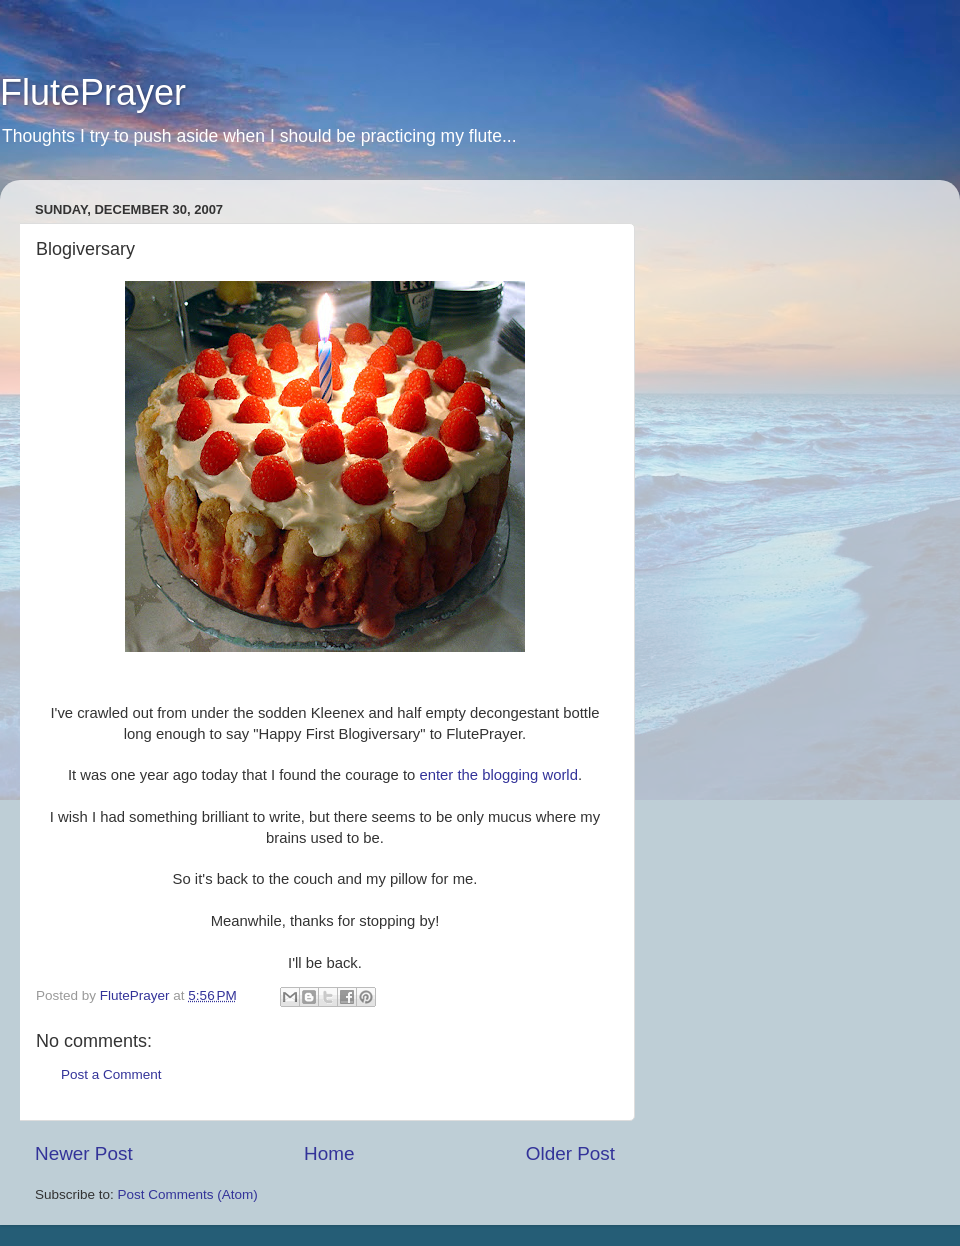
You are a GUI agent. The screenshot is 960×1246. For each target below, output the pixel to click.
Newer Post (84, 1153)
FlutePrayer (93, 92)
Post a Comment (111, 1074)
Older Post (570, 1153)
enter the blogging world (498, 775)
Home (329, 1153)
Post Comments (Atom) (188, 1194)
